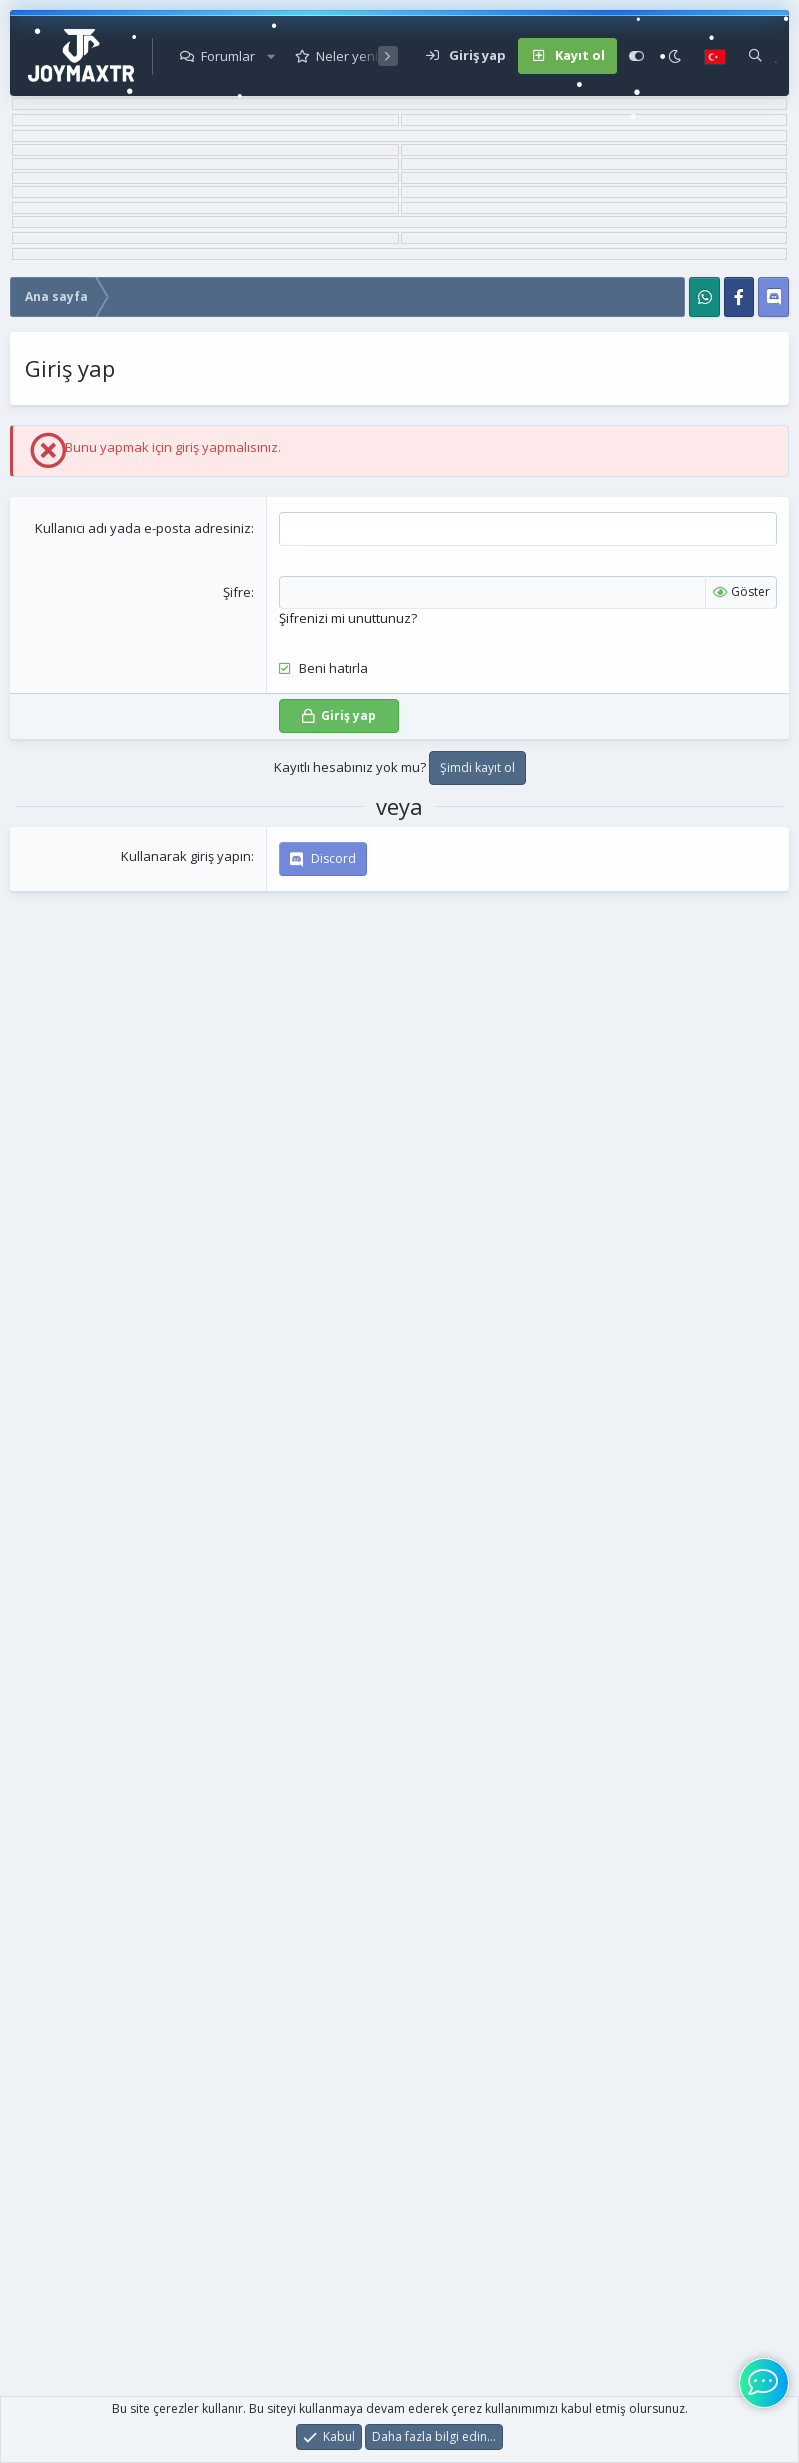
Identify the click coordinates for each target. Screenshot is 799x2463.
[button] (271, 56)
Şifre (237, 592)
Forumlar (228, 56)
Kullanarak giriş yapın (186, 856)
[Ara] (755, 56)
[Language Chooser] (715, 56)
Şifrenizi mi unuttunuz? (348, 618)
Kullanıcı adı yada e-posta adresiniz (143, 528)
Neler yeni (347, 56)
